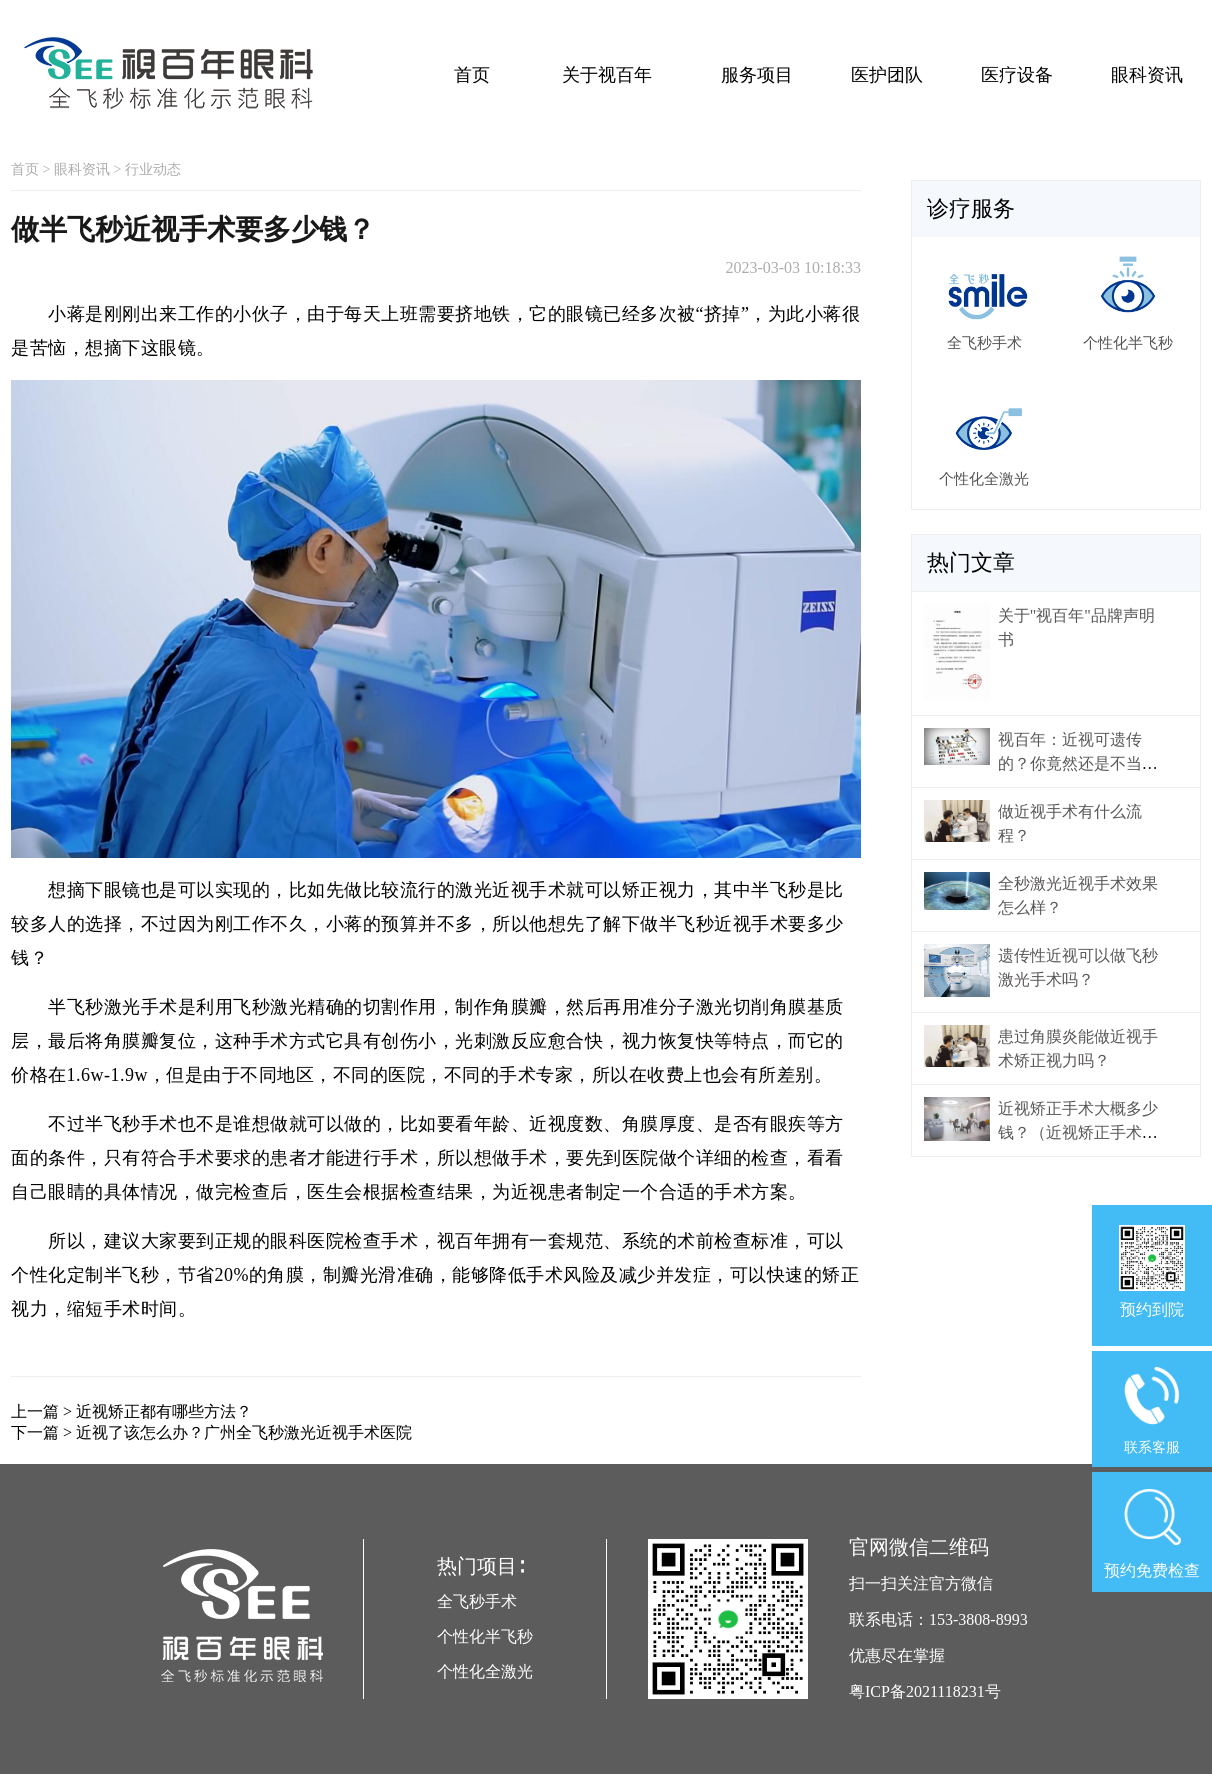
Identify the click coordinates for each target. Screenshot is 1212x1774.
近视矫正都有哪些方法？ (164, 1411)
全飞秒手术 (477, 1601)
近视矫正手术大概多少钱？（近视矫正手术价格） (1078, 1132)
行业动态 (153, 169)
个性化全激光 (485, 1671)
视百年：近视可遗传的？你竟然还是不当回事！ (1078, 763)
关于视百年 (607, 75)
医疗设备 (1017, 75)
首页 (472, 75)
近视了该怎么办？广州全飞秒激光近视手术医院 (244, 1432)
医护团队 (887, 75)
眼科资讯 (1147, 75)
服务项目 (757, 75)
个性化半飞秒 (485, 1636)
